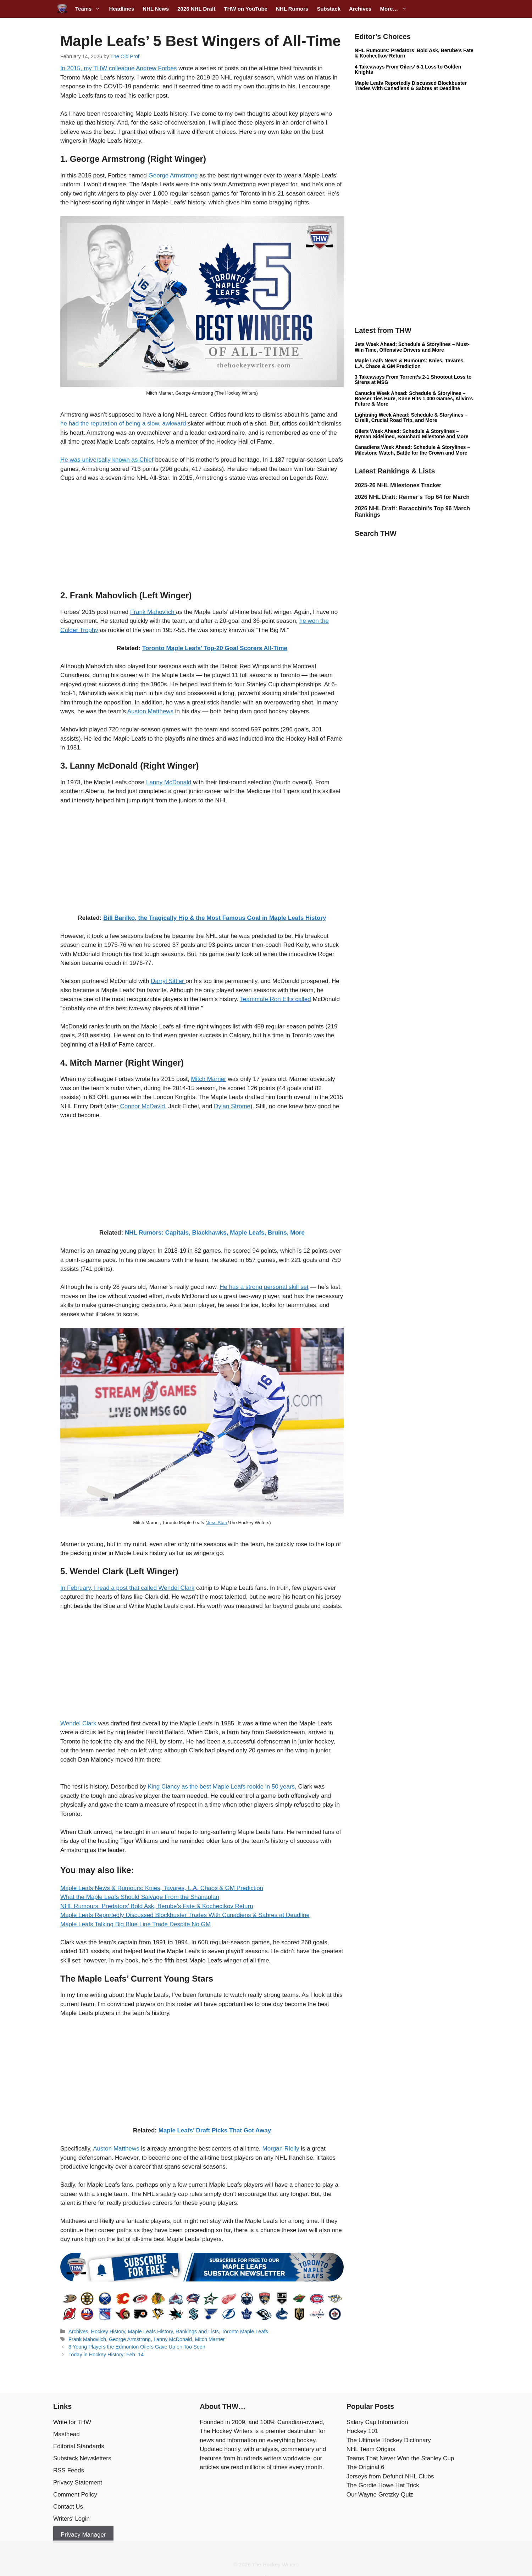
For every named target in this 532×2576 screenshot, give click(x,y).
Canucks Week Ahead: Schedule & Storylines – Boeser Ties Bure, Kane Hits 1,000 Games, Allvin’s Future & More (414, 398)
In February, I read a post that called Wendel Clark (127, 1587)
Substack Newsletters (82, 2458)
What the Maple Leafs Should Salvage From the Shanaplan (139, 1897)
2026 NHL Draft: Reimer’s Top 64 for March (412, 497)
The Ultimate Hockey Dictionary (389, 2440)
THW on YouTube (245, 9)
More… (395, 9)
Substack (328, 9)
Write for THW (72, 2422)
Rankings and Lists (197, 2331)
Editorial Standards (78, 2446)
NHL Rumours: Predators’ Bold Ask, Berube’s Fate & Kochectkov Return (156, 1906)
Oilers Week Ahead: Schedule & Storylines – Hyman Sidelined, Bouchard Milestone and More (412, 433)
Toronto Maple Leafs (245, 2331)
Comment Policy (75, 2494)
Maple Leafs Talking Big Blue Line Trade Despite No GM (135, 1924)
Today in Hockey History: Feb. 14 (106, 2354)
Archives (360, 9)
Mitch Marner (208, 1079)
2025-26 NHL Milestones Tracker (398, 485)
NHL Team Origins (371, 2449)
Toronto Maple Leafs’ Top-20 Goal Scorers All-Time (214, 648)
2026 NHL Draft (196, 9)
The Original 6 (365, 2467)
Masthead (66, 2434)
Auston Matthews (150, 711)
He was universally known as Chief (107, 459)
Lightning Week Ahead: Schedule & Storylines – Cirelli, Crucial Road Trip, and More (411, 417)
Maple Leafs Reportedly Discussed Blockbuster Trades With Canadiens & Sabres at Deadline (185, 1915)
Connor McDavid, (142, 1106)
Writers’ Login (71, 2518)
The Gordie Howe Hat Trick (383, 2485)
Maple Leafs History (150, 2331)
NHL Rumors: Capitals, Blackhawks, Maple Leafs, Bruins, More (215, 1232)
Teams (90, 9)
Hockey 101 (362, 2431)
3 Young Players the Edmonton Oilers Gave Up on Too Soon (136, 2347)
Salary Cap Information (377, 2422)
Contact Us (68, 2506)
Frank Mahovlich (153, 612)
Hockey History (108, 2331)
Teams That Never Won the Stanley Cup (400, 2458)
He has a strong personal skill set (264, 1287)
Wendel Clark (78, 1723)
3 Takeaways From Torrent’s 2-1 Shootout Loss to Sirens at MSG (413, 379)
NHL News (156, 9)
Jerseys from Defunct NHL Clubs (390, 2476)
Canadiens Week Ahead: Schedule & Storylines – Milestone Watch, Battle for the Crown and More (412, 449)
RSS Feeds (68, 2470)
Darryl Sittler (168, 981)
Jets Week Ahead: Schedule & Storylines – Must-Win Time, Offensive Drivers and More (412, 346)
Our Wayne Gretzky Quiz (380, 2494)
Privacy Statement (77, 2482)
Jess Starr (217, 1522)
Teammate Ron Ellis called (275, 999)
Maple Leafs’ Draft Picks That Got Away (215, 2130)
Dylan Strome (232, 1106)
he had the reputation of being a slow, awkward (124, 423)
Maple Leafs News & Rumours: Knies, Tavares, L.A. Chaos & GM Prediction (161, 1888)
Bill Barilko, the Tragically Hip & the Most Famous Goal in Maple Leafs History (214, 917)
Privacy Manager (83, 2534)
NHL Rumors (292, 9)
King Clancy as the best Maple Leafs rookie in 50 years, (222, 1786)
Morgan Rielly (281, 2148)
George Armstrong (173, 175)
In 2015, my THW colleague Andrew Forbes (118, 68)
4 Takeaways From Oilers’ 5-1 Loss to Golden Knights (408, 69)
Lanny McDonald (169, 782)
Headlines (121, 9)
